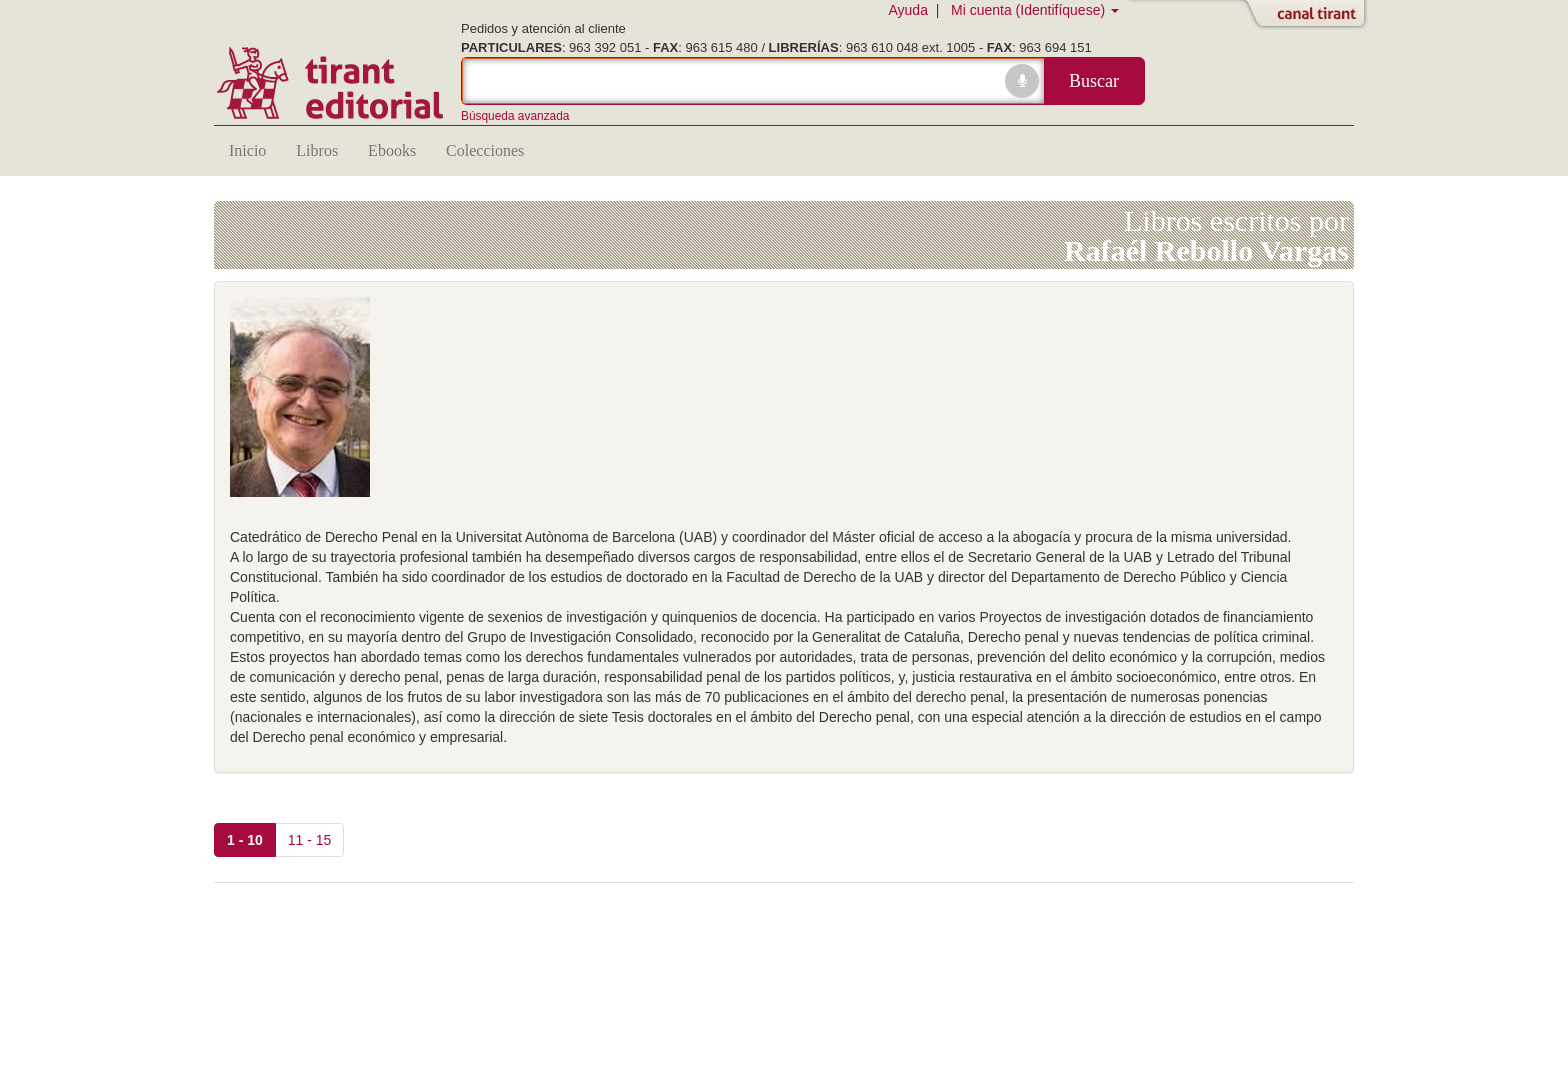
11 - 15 (310, 840)
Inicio (247, 150)
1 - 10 (245, 840)
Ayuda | (917, 10)
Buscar (1094, 81)
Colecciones (485, 150)
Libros (317, 150)
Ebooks (392, 150)
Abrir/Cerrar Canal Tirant (1309, 15)
